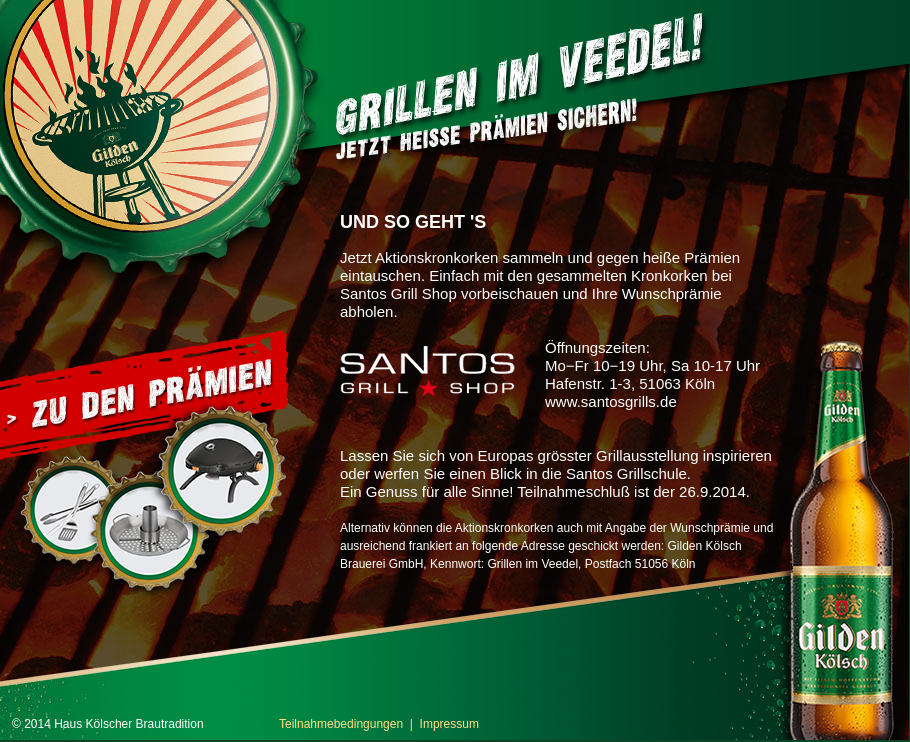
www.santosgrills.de (611, 401)
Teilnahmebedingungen (341, 724)
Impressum (449, 724)
